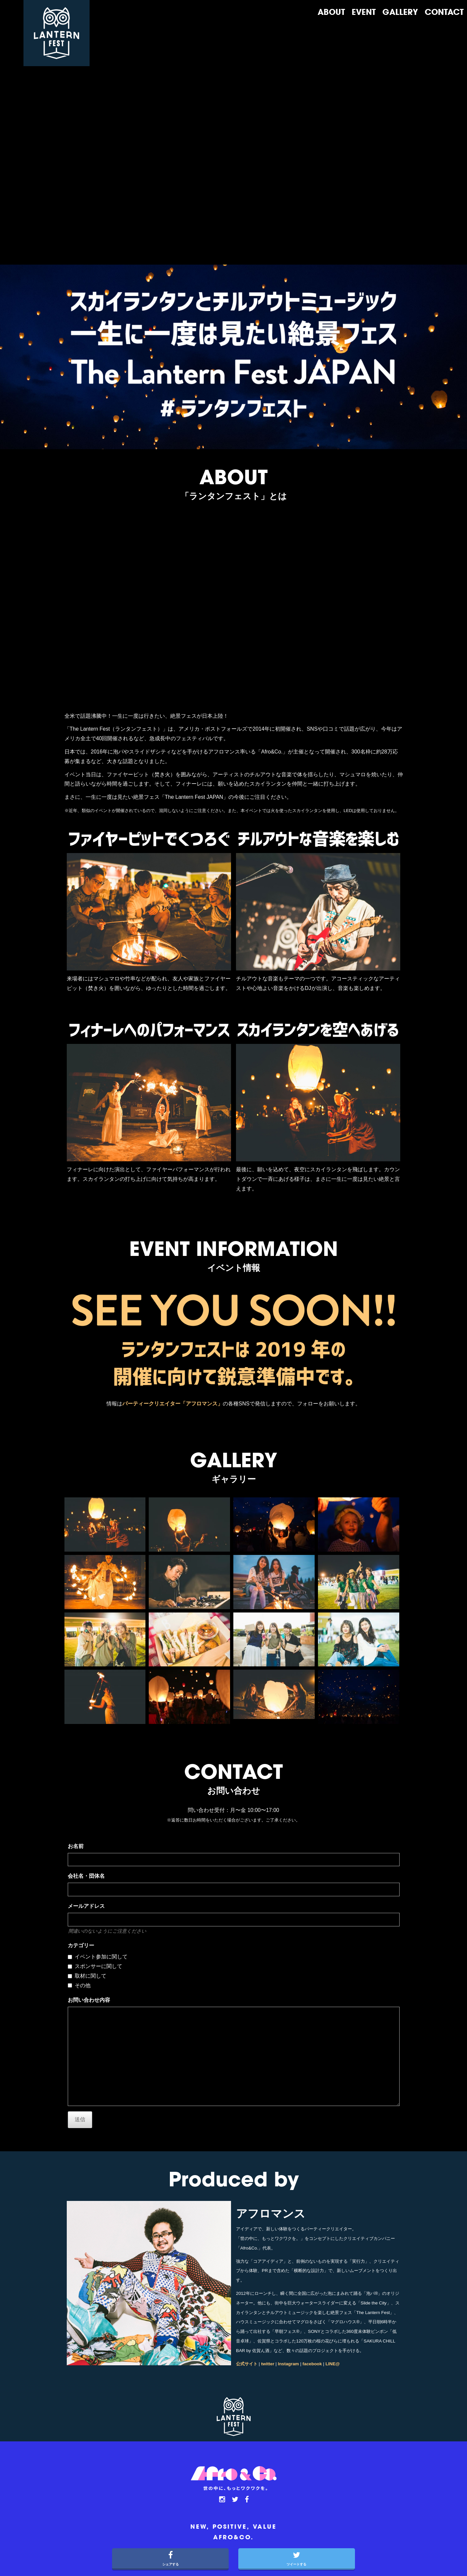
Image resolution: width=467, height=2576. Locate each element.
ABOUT (331, 12)
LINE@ (333, 2363)
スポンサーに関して (98, 1966)
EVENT (364, 12)
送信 (80, 2119)
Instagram (288, 2363)
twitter (267, 2363)
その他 (83, 1985)
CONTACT (444, 12)
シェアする (170, 2557)
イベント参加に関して (101, 1956)
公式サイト (246, 2363)
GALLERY (400, 12)
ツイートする (296, 2557)
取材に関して (90, 1976)
